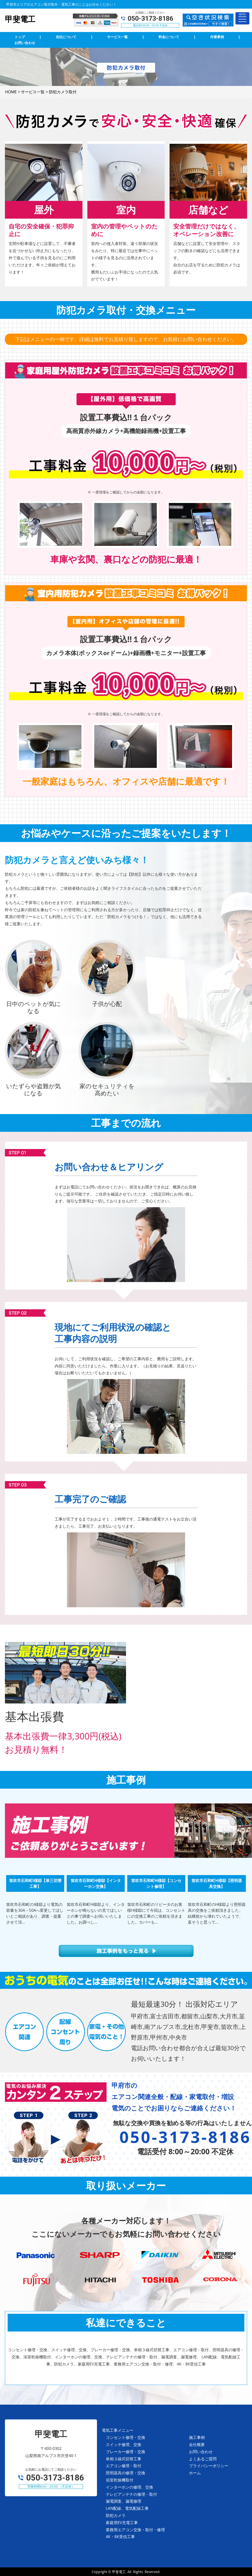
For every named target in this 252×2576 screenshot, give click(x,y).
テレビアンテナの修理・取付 (131, 2494)
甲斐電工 (119, 2571)
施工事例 (197, 2437)
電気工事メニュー (117, 2430)
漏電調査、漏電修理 (123, 2501)
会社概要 (197, 2444)
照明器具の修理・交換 (125, 2473)
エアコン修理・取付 (123, 2465)
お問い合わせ (201, 2451)
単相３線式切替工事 (123, 2459)
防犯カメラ (116, 2515)
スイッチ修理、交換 (123, 2444)
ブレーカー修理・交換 (125, 2451)
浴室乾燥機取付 (119, 2480)
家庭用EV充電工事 (122, 2522)
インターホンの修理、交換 (129, 2487)
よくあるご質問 (203, 2459)
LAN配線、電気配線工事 (127, 2508)
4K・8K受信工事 (120, 2536)
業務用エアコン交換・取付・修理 (135, 2529)
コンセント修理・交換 (125, 2437)
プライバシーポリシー (208, 2465)
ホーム (195, 2473)
